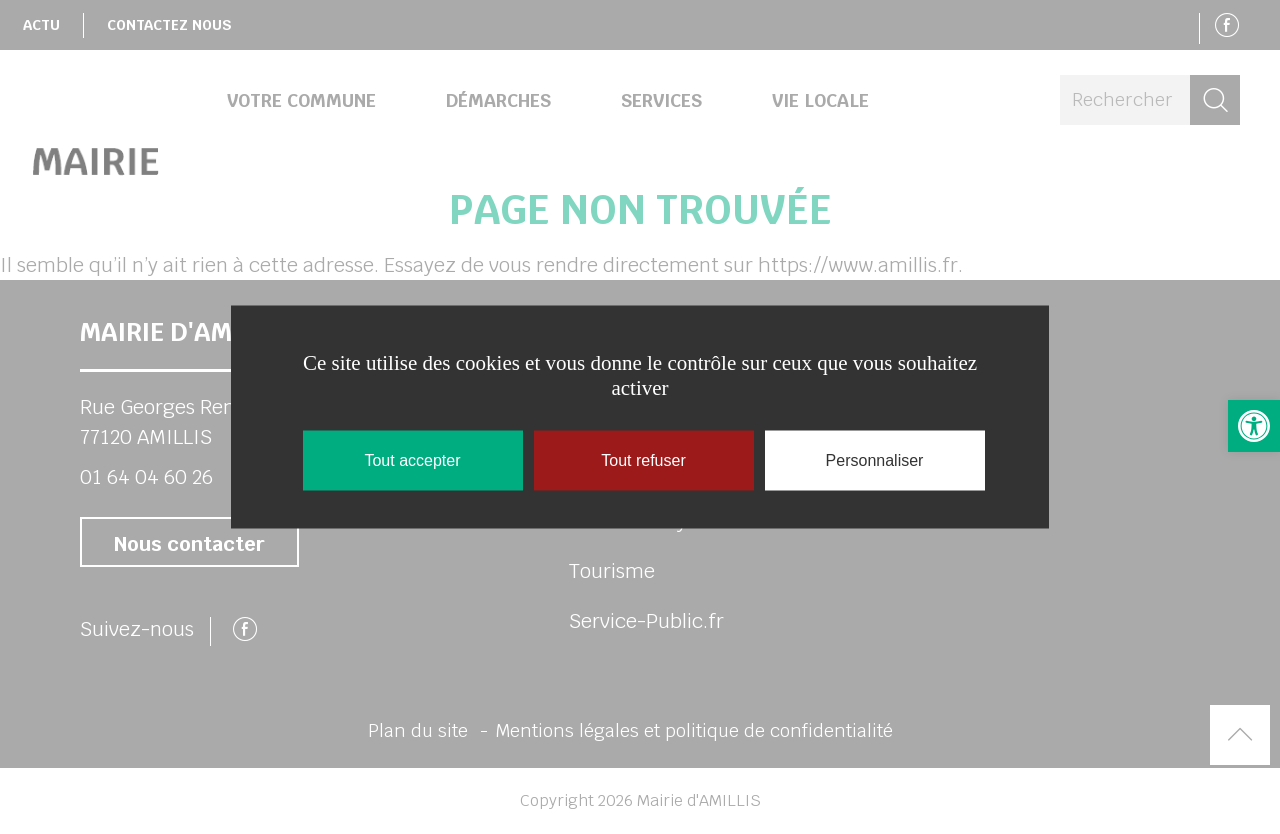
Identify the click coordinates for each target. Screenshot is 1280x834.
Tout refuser (643, 460)
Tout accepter (412, 460)
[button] (1254, 426)
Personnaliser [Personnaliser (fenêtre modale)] (875, 460)
